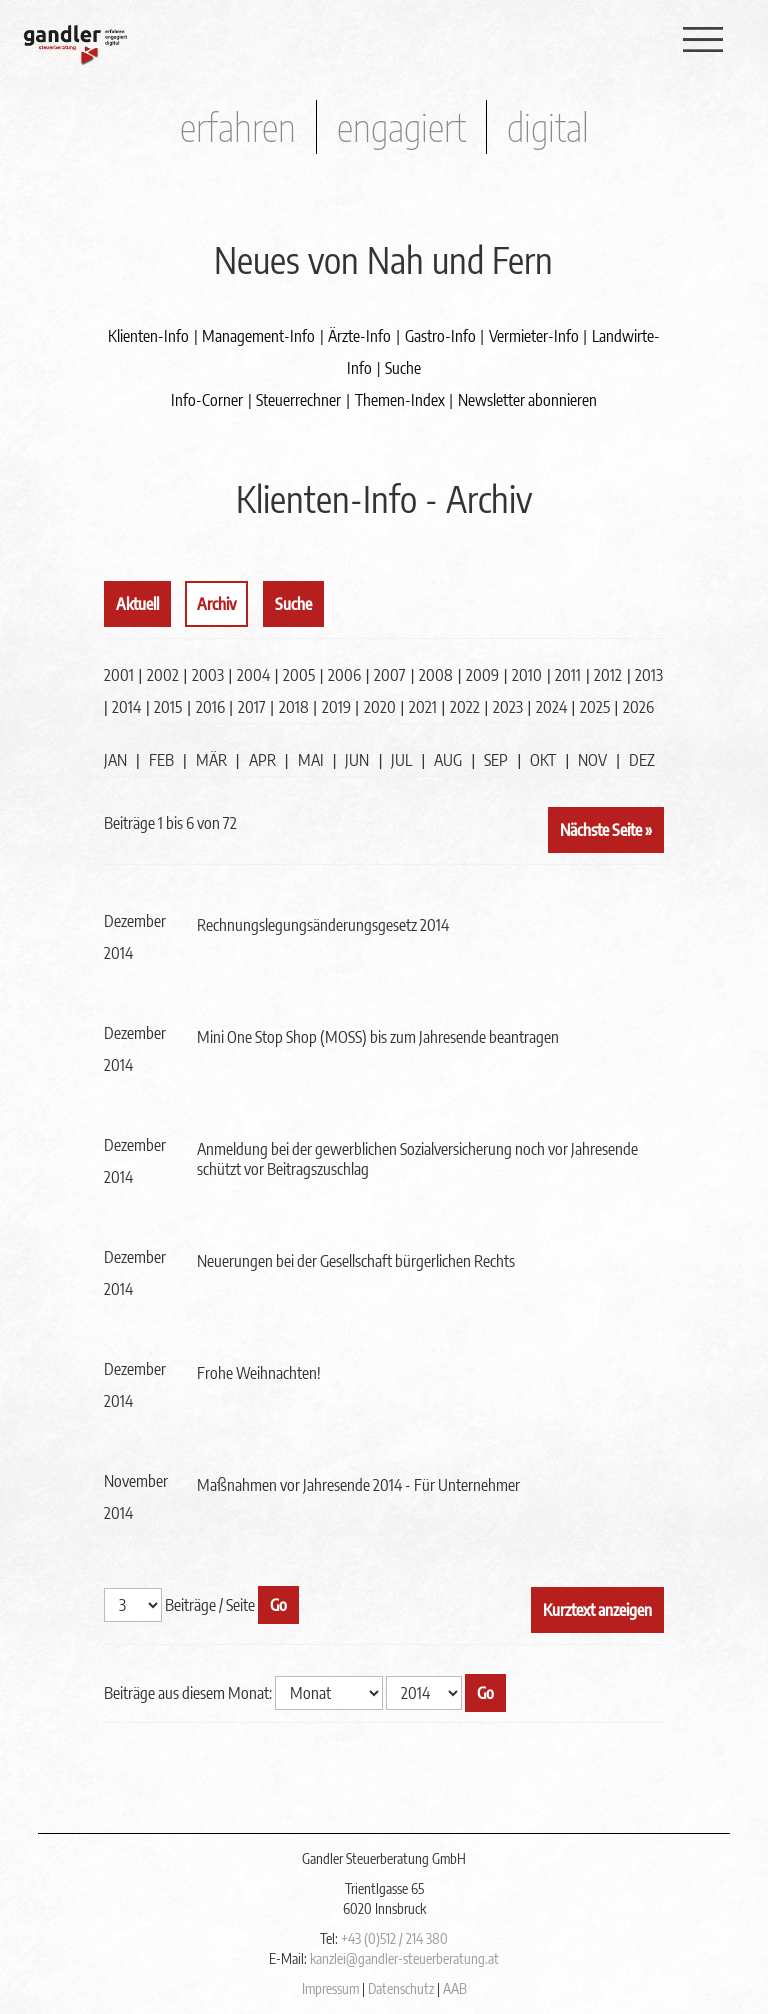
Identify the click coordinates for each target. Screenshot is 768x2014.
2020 (380, 707)
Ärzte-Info (359, 336)
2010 (527, 675)
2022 (465, 707)
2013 (649, 675)
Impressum (330, 1988)
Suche (403, 368)
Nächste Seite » (606, 830)
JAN (115, 760)
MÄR (211, 760)
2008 (436, 675)
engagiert (401, 126)
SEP (496, 760)
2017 (252, 707)
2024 (551, 707)
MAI (311, 760)
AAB (455, 1988)
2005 (299, 675)
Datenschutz (401, 1988)
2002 (163, 675)
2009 (482, 675)
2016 (210, 707)
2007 (390, 675)
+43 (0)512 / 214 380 (394, 1938)
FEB (161, 760)
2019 (336, 707)
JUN (357, 760)
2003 (208, 675)
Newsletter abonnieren (527, 400)
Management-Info (258, 336)
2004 (253, 675)
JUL (401, 760)
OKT (543, 760)
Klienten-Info (148, 336)
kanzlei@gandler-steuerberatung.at (404, 1958)
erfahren (238, 126)
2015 (168, 707)
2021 (423, 707)
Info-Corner (207, 400)
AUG (448, 760)
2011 (568, 675)
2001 (119, 675)
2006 (344, 675)
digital (548, 126)
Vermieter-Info (534, 336)
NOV (592, 760)
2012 (608, 675)
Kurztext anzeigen (597, 1610)
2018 (294, 707)
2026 (638, 707)
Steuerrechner (298, 400)
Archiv (216, 604)
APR (262, 760)
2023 (508, 707)
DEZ (642, 760)
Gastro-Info (440, 336)
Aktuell (137, 604)
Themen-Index (400, 400)
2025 (595, 707)
